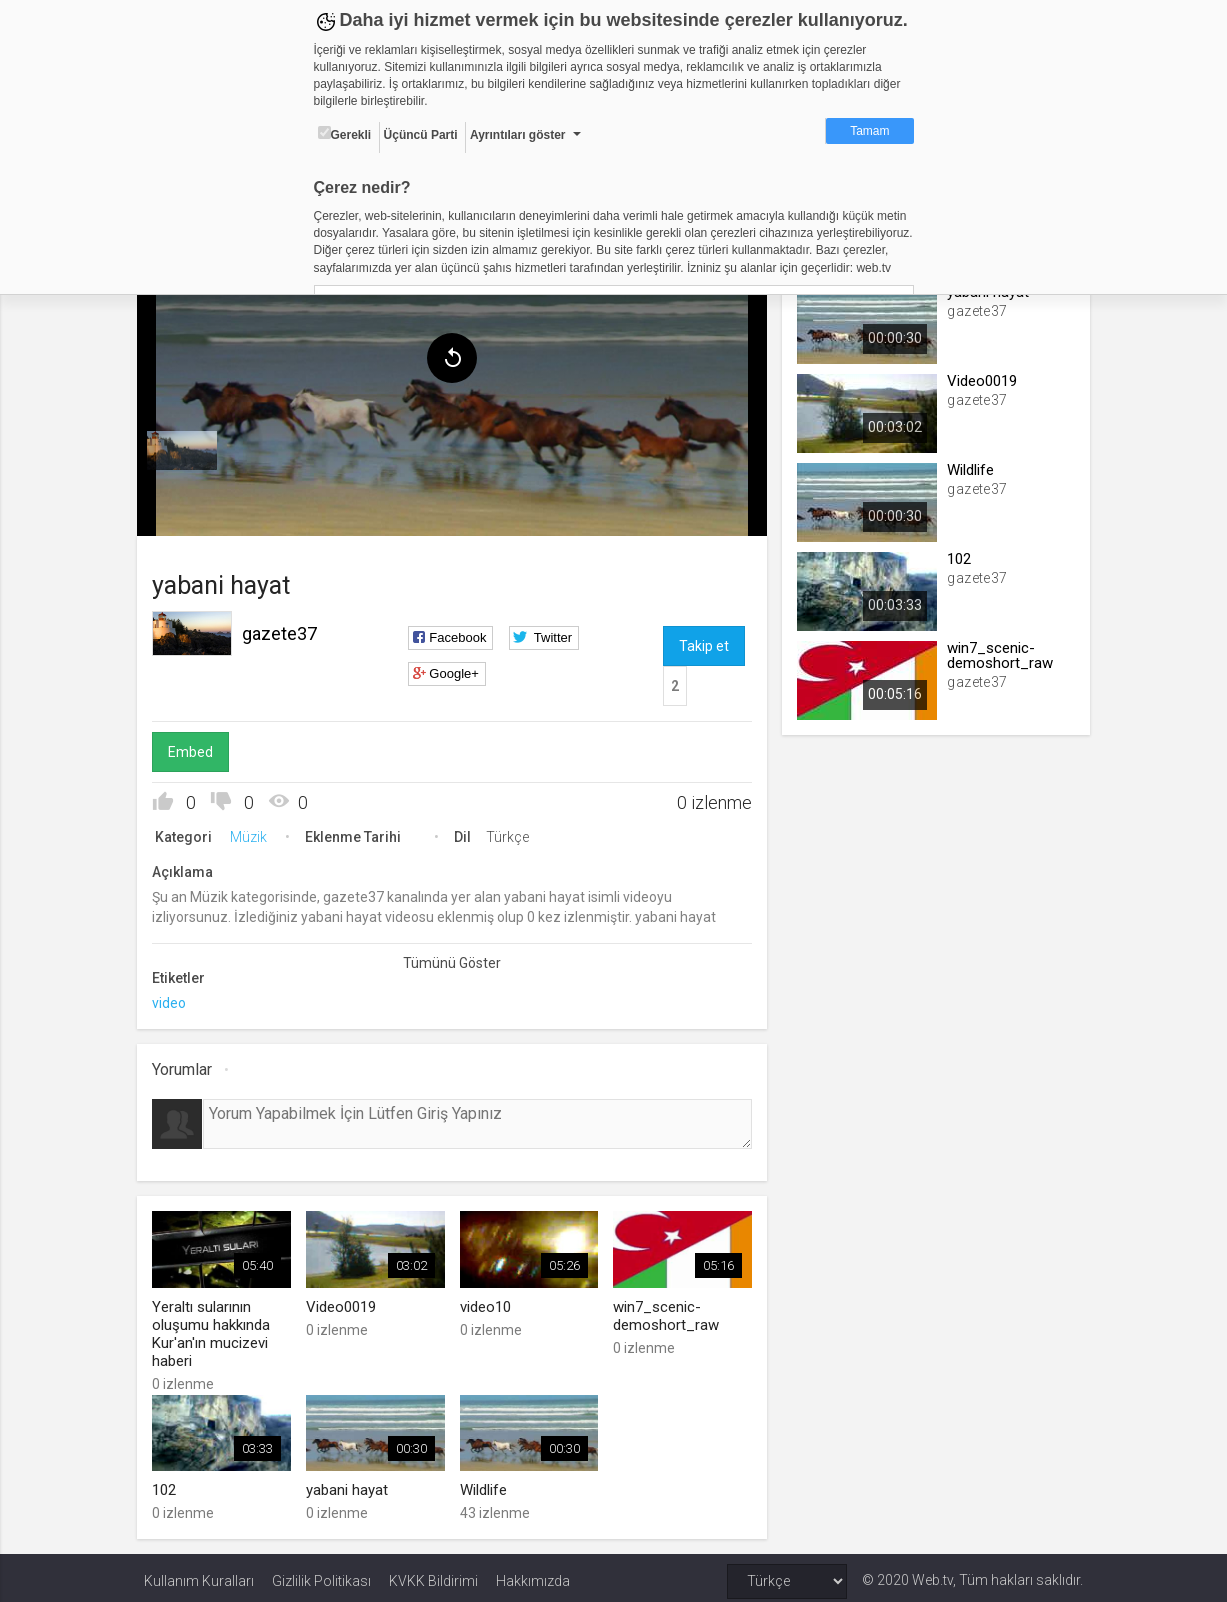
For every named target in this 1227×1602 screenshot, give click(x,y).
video (176, 998)
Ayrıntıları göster (518, 135)
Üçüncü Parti (421, 135)
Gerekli (345, 134)
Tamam (869, 131)
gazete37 (286, 628)
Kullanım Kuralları (199, 1574)
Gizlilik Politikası (321, 1574)
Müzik (255, 832)
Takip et (703, 641)
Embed (197, 747)
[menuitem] (189, 446)
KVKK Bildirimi (433, 1574)
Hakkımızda (533, 1574)
